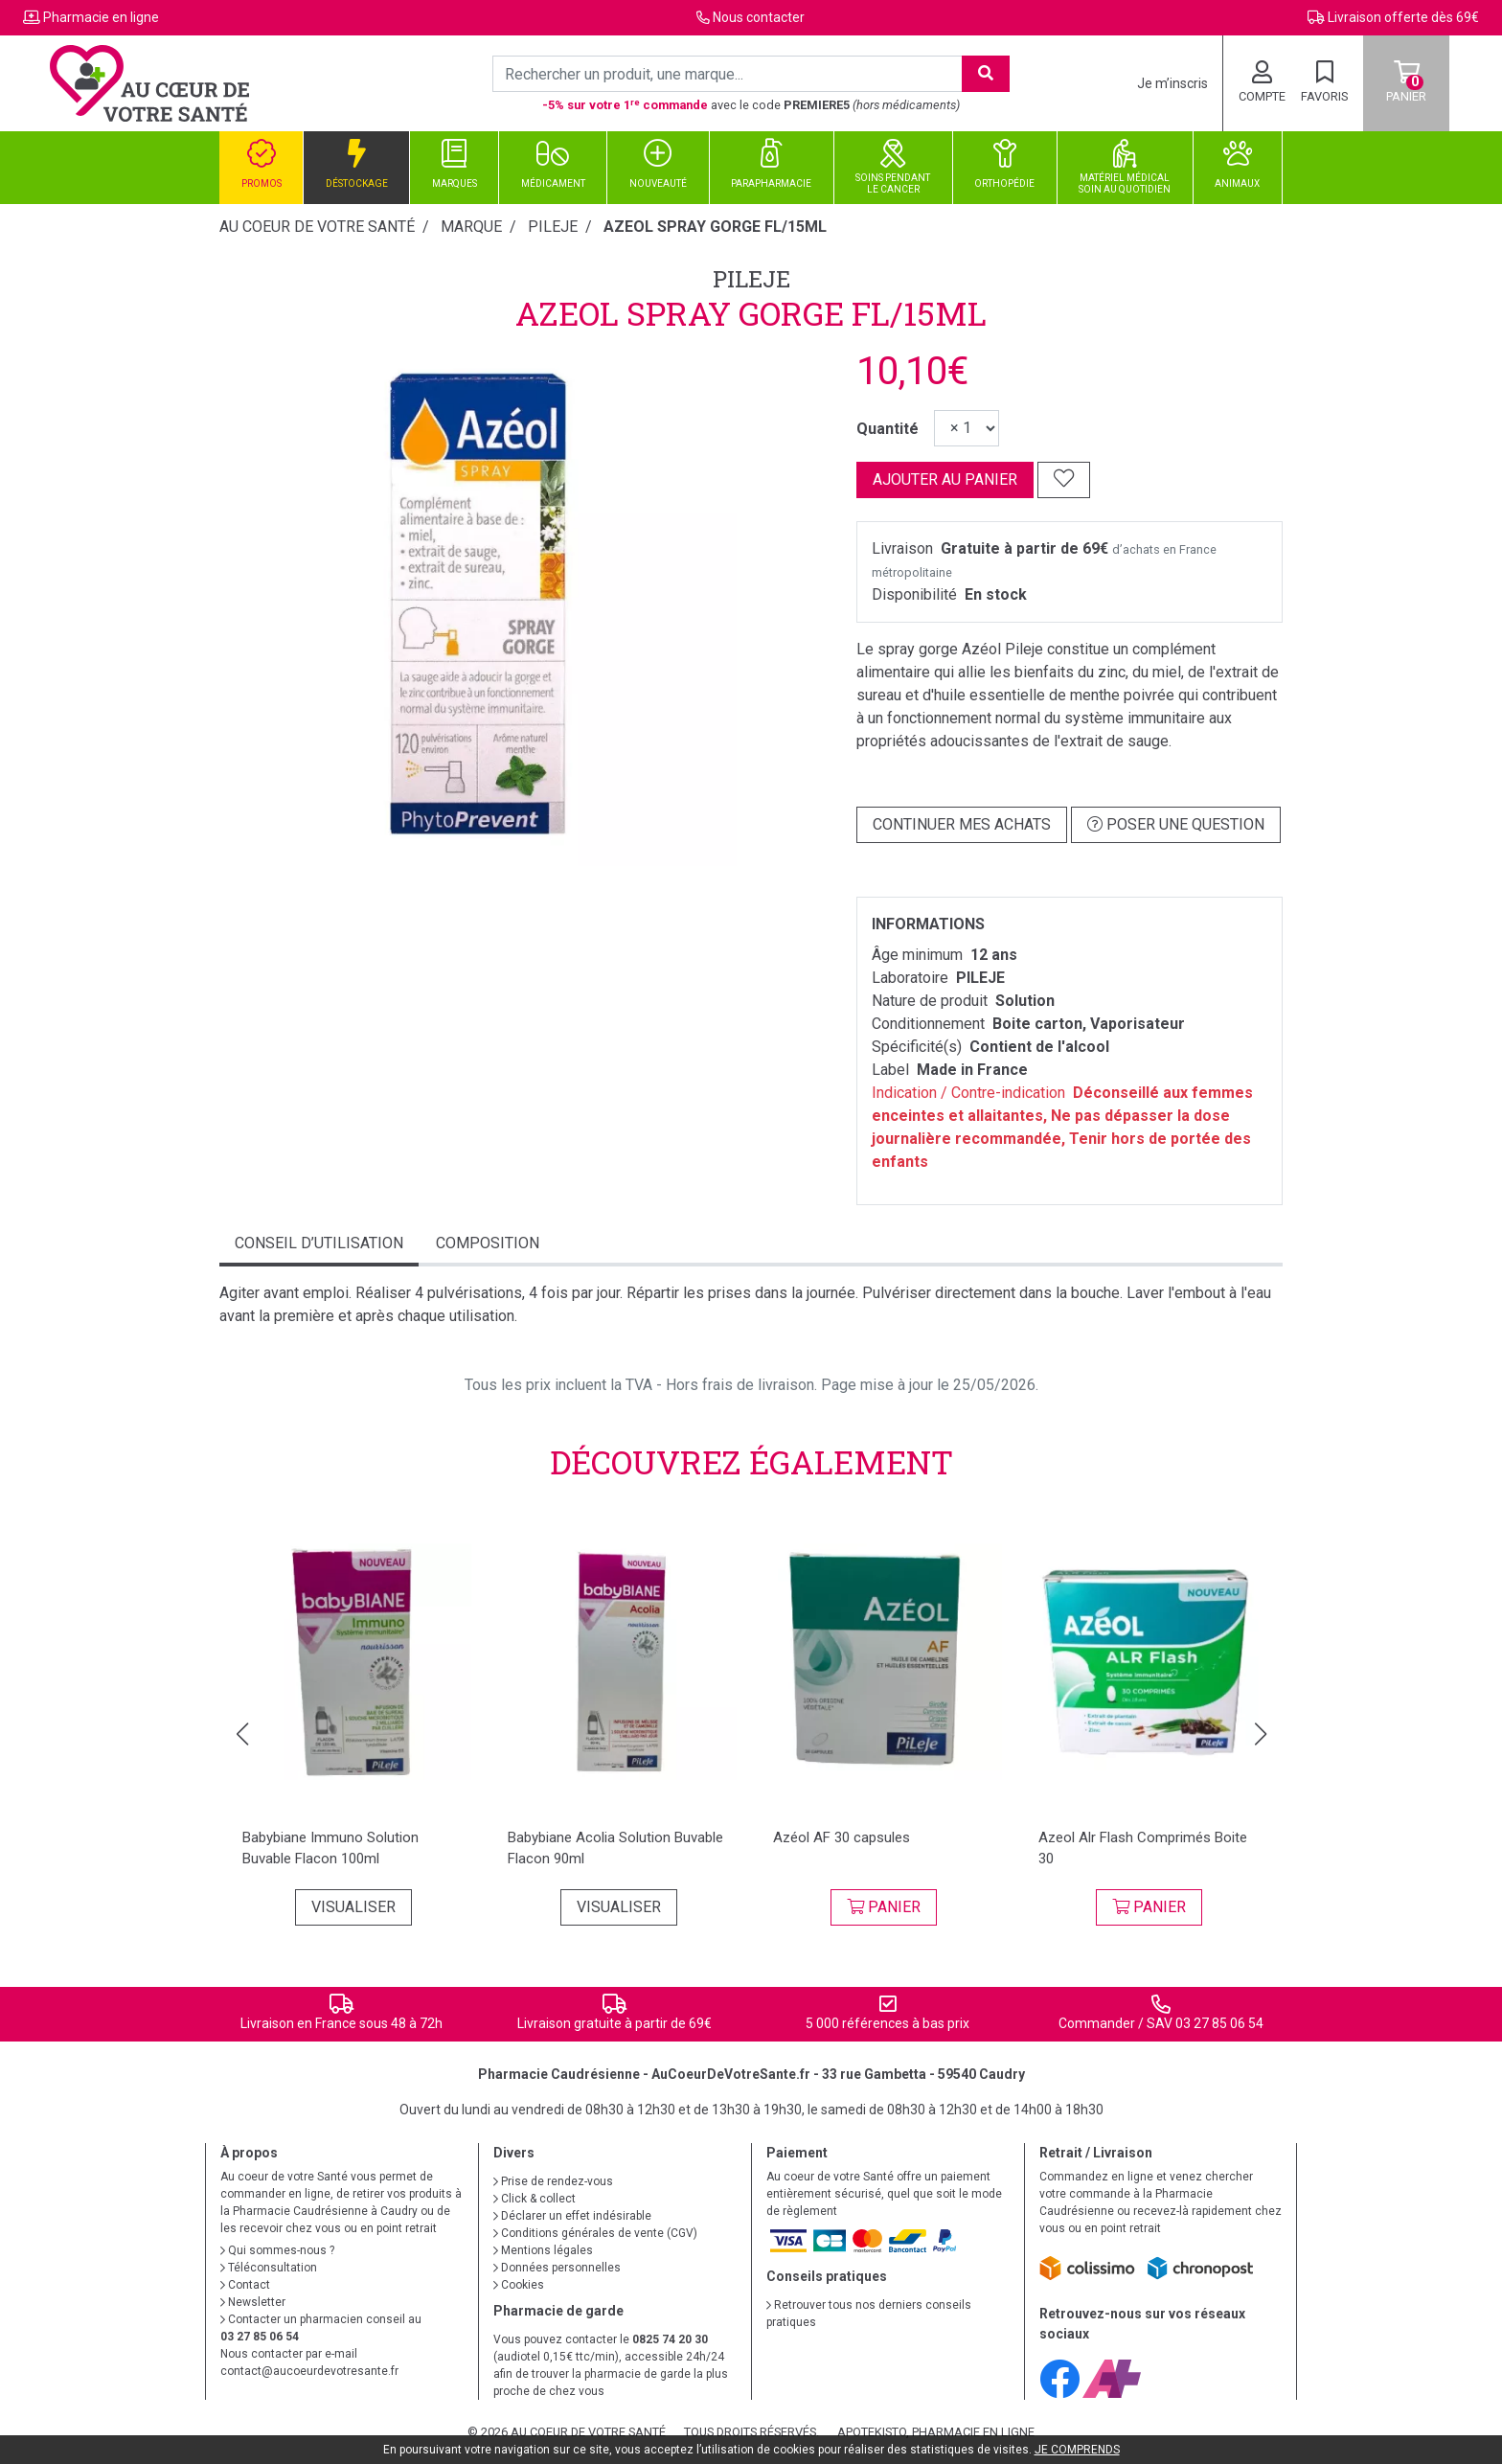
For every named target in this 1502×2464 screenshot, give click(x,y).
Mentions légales (543, 2250)
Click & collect (534, 2198)
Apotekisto (936, 2432)
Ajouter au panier (945, 479)
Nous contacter (759, 17)
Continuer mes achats (962, 824)
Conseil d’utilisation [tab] (319, 1243)
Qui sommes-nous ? (277, 2250)
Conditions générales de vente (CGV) (595, 2233)
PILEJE (751, 278)
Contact (245, 2285)
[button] (242, 1734)
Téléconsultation (268, 2267)
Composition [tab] (487, 1243)
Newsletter (252, 2302)
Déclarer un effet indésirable (572, 2216)
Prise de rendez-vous (553, 2181)
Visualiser (353, 1907)
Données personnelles (557, 2267)
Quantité (887, 429)
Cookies (518, 2285)
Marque (471, 226)
